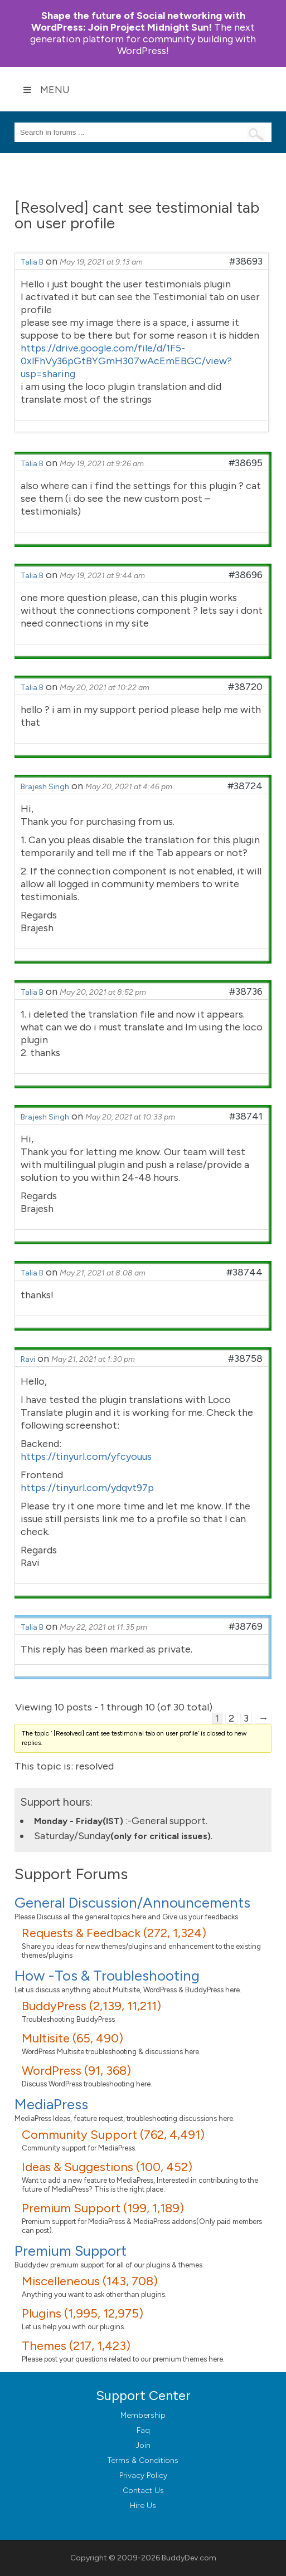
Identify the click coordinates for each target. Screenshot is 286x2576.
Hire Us (143, 2505)
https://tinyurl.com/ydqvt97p (87, 1488)
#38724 (245, 786)
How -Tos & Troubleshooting (107, 1975)
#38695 (246, 463)
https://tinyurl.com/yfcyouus (86, 1456)
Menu (46, 90)
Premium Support (70, 2251)
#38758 (245, 1358)
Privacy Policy (143, 2475)
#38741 (246, 1116)
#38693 (246, 261)
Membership (143, 2415)
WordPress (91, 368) (76, 2070)
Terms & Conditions (143, 2460)
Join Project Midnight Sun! (138, 21)
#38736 (246, 991)
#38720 (245, 687)
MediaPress (51, 2104)
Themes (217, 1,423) (76, 2345)
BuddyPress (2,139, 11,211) (91, 2005)
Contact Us (143, 2490)
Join (143, 2445)
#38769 (246, 1626)
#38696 (246, 575)
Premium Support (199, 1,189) (103, 2208)
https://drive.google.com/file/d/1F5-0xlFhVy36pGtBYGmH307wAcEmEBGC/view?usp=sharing (126, 361)
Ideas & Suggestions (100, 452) (107, 2166)
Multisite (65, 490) (72, 2038)
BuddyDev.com (189, 2558)
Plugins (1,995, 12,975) (82, 2313)
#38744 (244, 1272)
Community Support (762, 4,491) (113, 2134)
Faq (143, 2430)
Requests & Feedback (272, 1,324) (114, 1932)
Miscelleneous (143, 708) (90, 2281)
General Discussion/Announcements (132, 1903)
